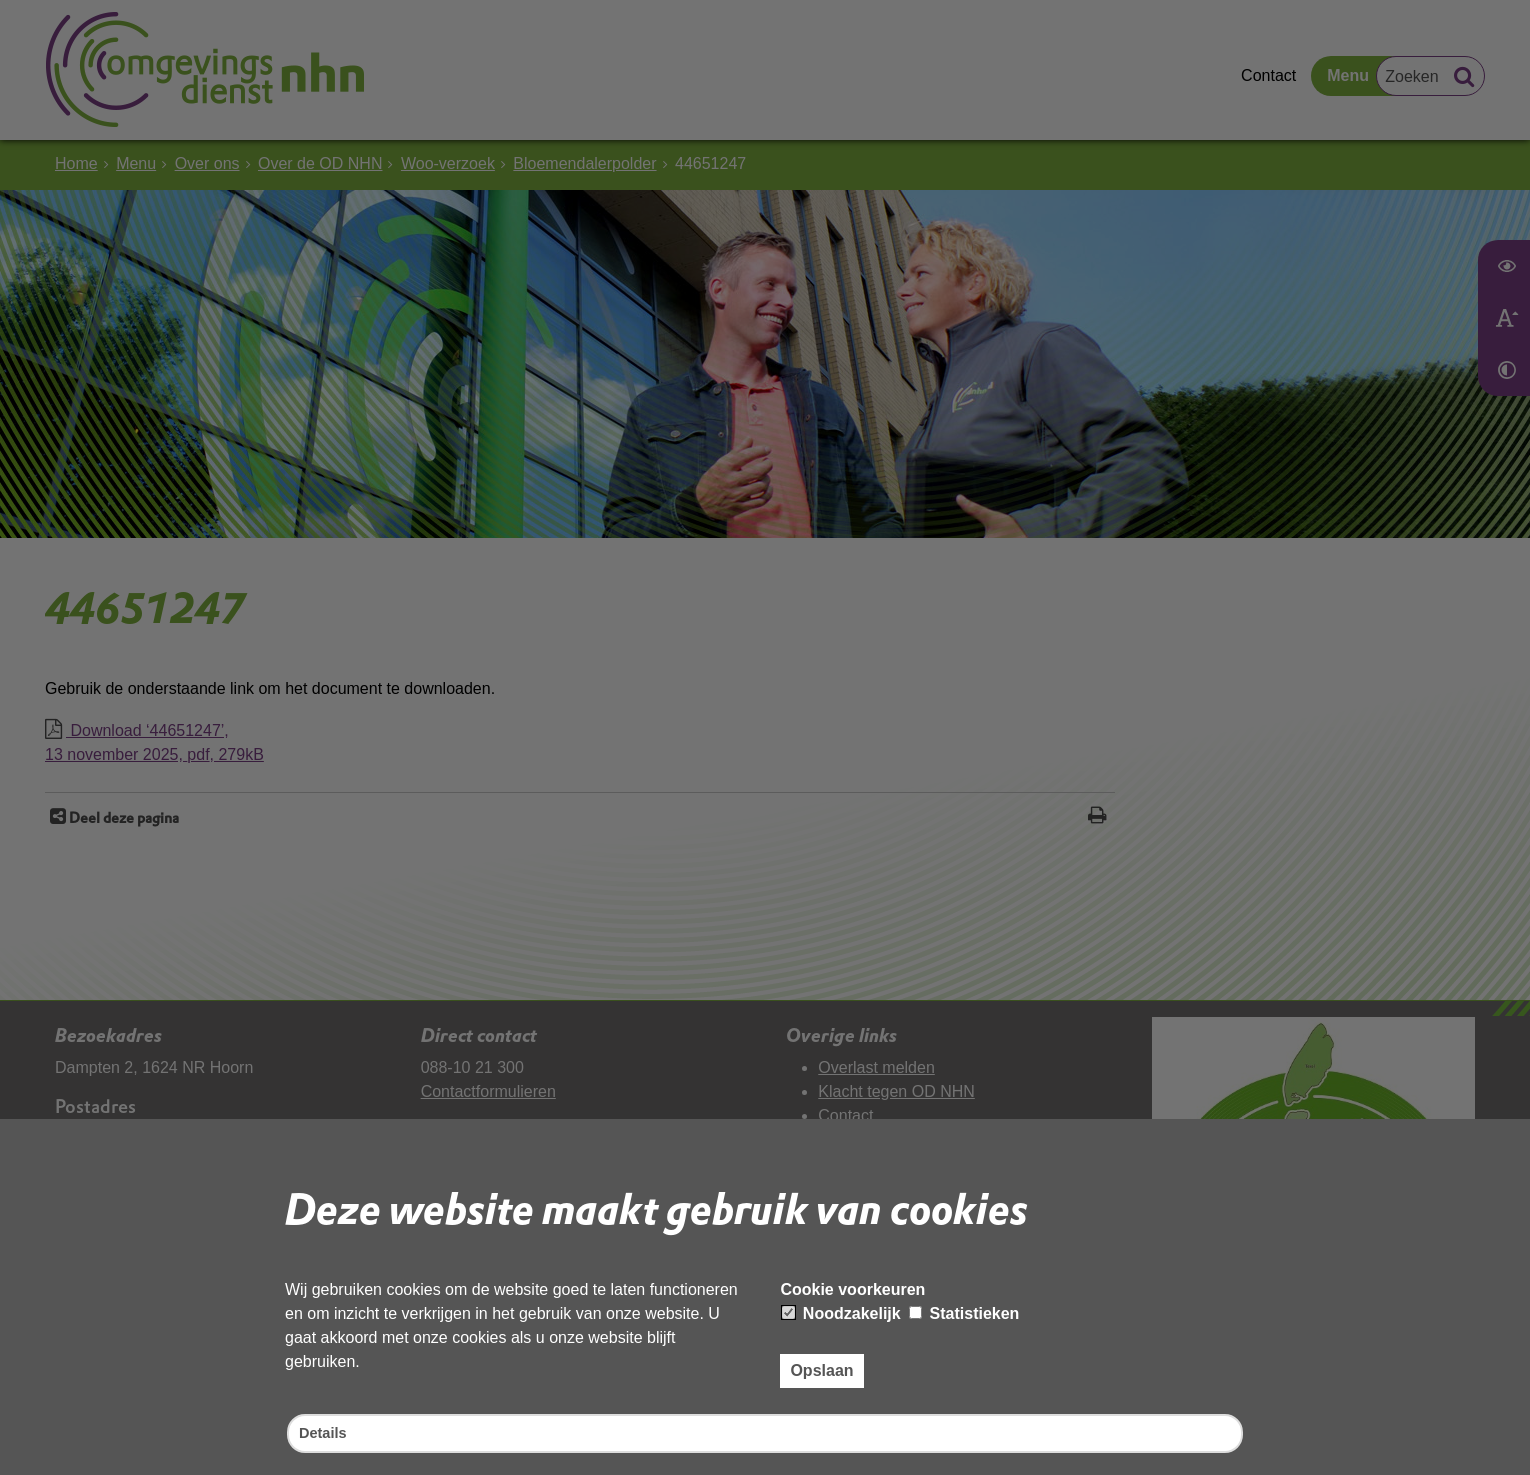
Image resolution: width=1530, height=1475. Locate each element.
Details (325, 1432)
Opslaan (821, 1367)
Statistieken (964, 1310)
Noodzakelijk (841, 1310)
